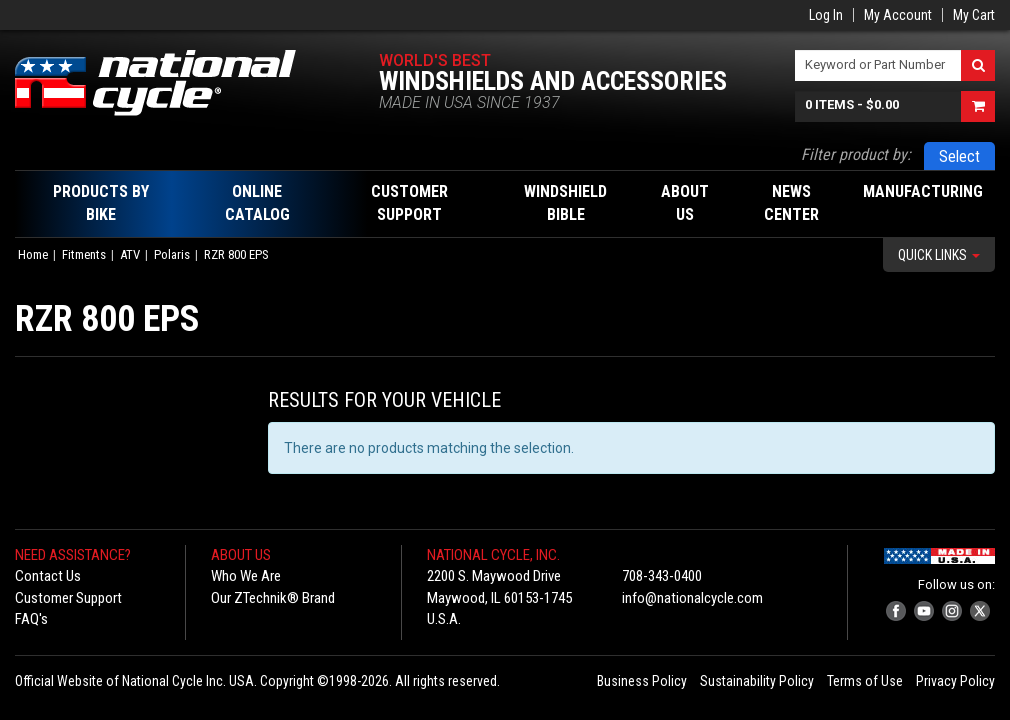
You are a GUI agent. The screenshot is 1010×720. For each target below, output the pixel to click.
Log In (826, 15)
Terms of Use (865, 681)
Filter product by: (856, 154)
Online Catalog (257, 203)
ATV (130, 254)
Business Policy (642, 681)
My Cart (974, 15)
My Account (898, 15)
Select (959, 156)
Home (33, 254)
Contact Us (48, 576)
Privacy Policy (955, 681)
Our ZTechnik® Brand (273, 598)
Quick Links (939, 255)
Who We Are (246, 576)
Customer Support (68, 598)
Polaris (172, 254)
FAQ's (31, 619)
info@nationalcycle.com (692, 598)
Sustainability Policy (757, 681)
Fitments (84, 254)
